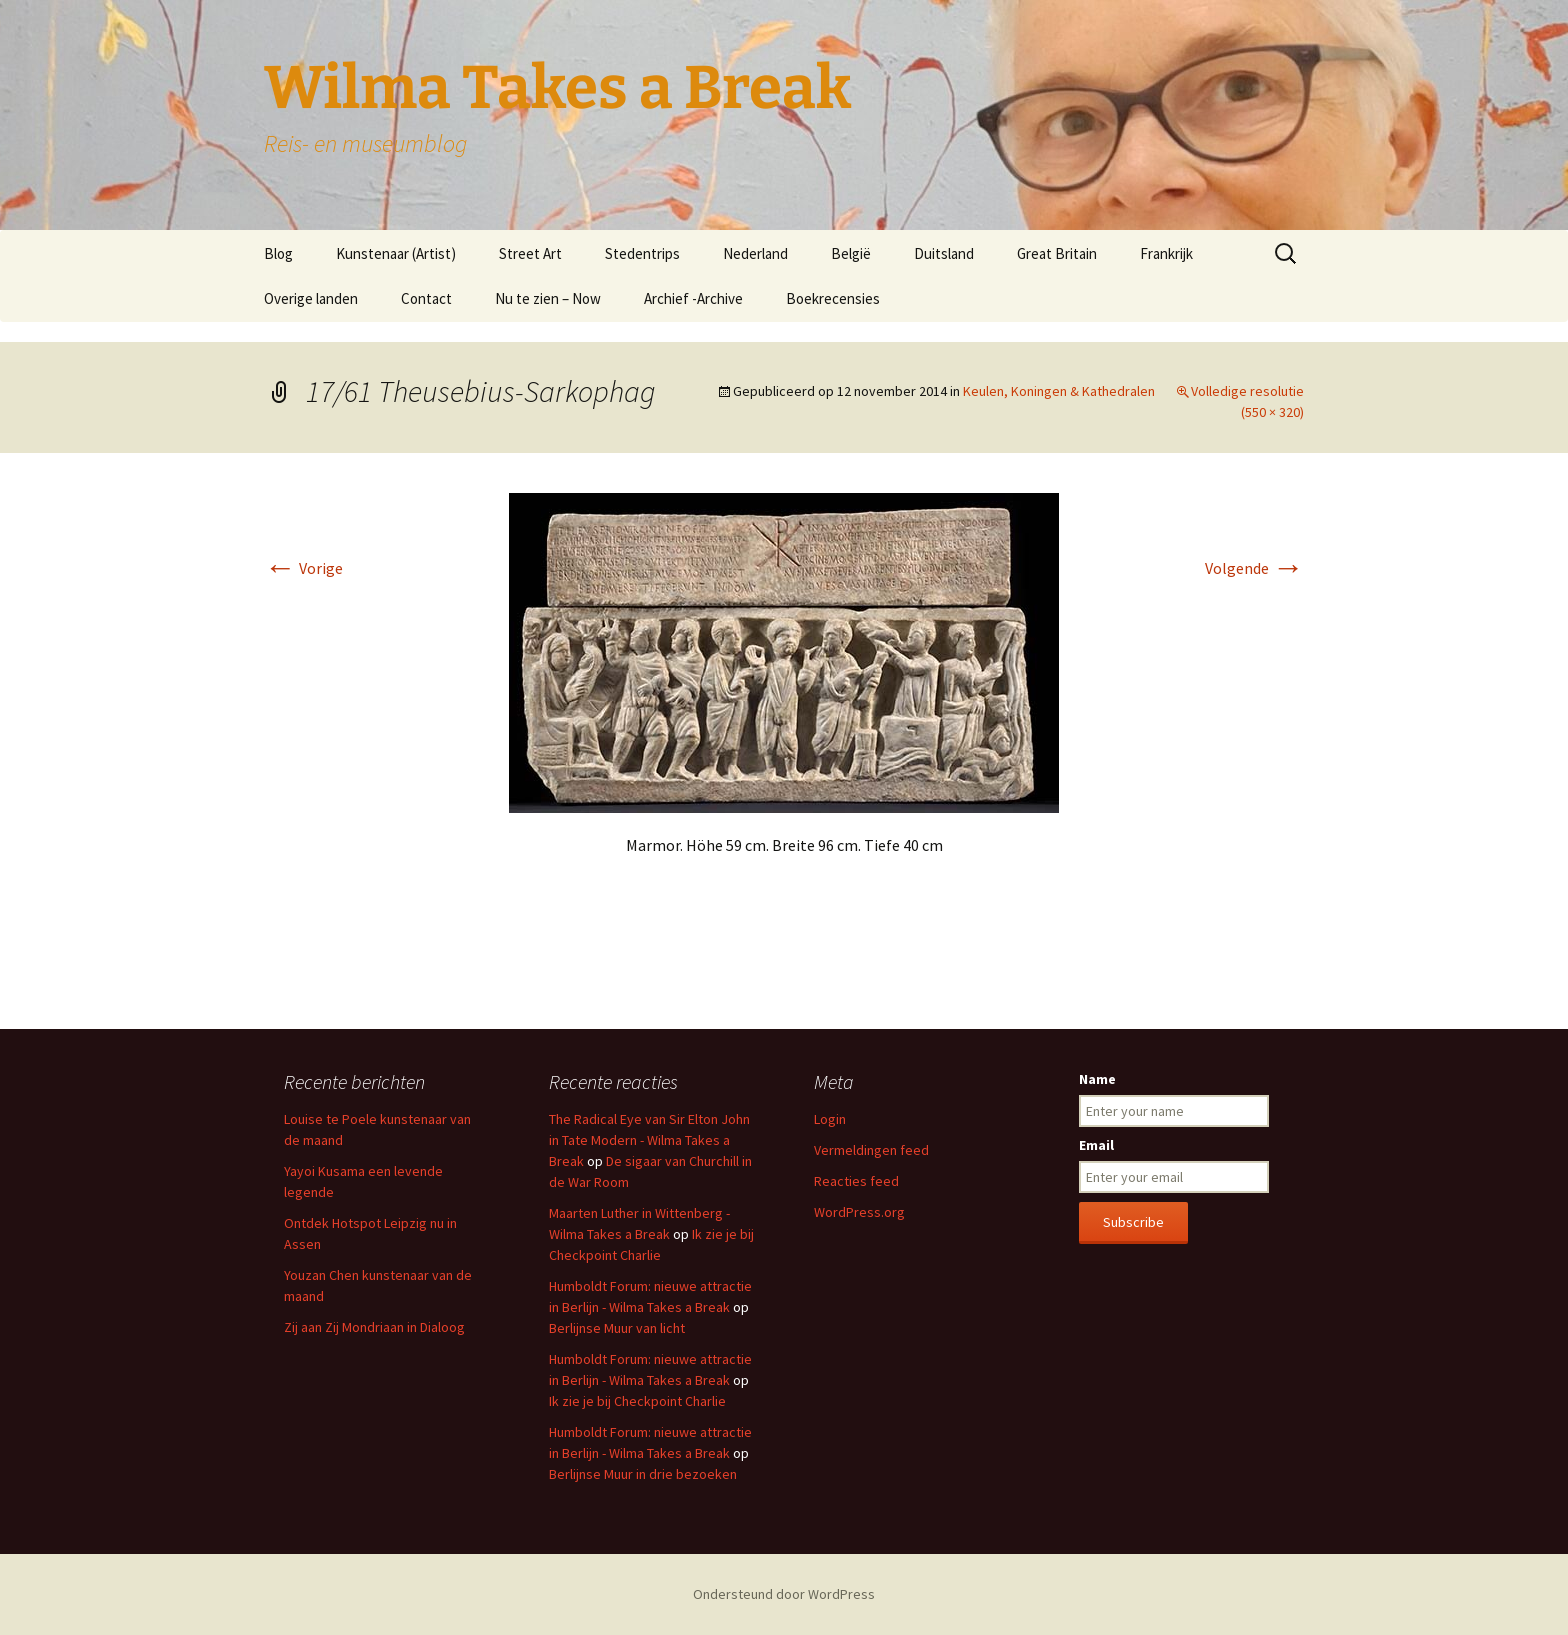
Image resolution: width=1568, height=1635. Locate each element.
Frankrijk (1166, 253)
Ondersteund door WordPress (784, 1594)
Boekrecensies (833, 298)
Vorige (303, 568)
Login (830, 1119)
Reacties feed (856, 1181)
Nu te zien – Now (548, 298)
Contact (426, 298)
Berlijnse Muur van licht (617, 1328)
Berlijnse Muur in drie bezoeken (643, 1474)
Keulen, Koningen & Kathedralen (1059, 391)
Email (1096, 1145)
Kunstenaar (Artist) (396, 253)
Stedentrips (642, 253)
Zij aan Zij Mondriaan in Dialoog (374, 1327)
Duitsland (944, 253)
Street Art (530, 253)
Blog (278, 253)
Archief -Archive (693, 298)
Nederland (755, 253)
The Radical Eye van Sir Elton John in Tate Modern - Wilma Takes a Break (649, 1140)
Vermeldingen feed (871, 1150)
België (851, 253)
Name (1097, 1079)
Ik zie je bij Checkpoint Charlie (637, 1401)
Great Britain (1057, 253)
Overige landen (311, 298)
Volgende (1254, 568)
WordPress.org (859, 1212)
